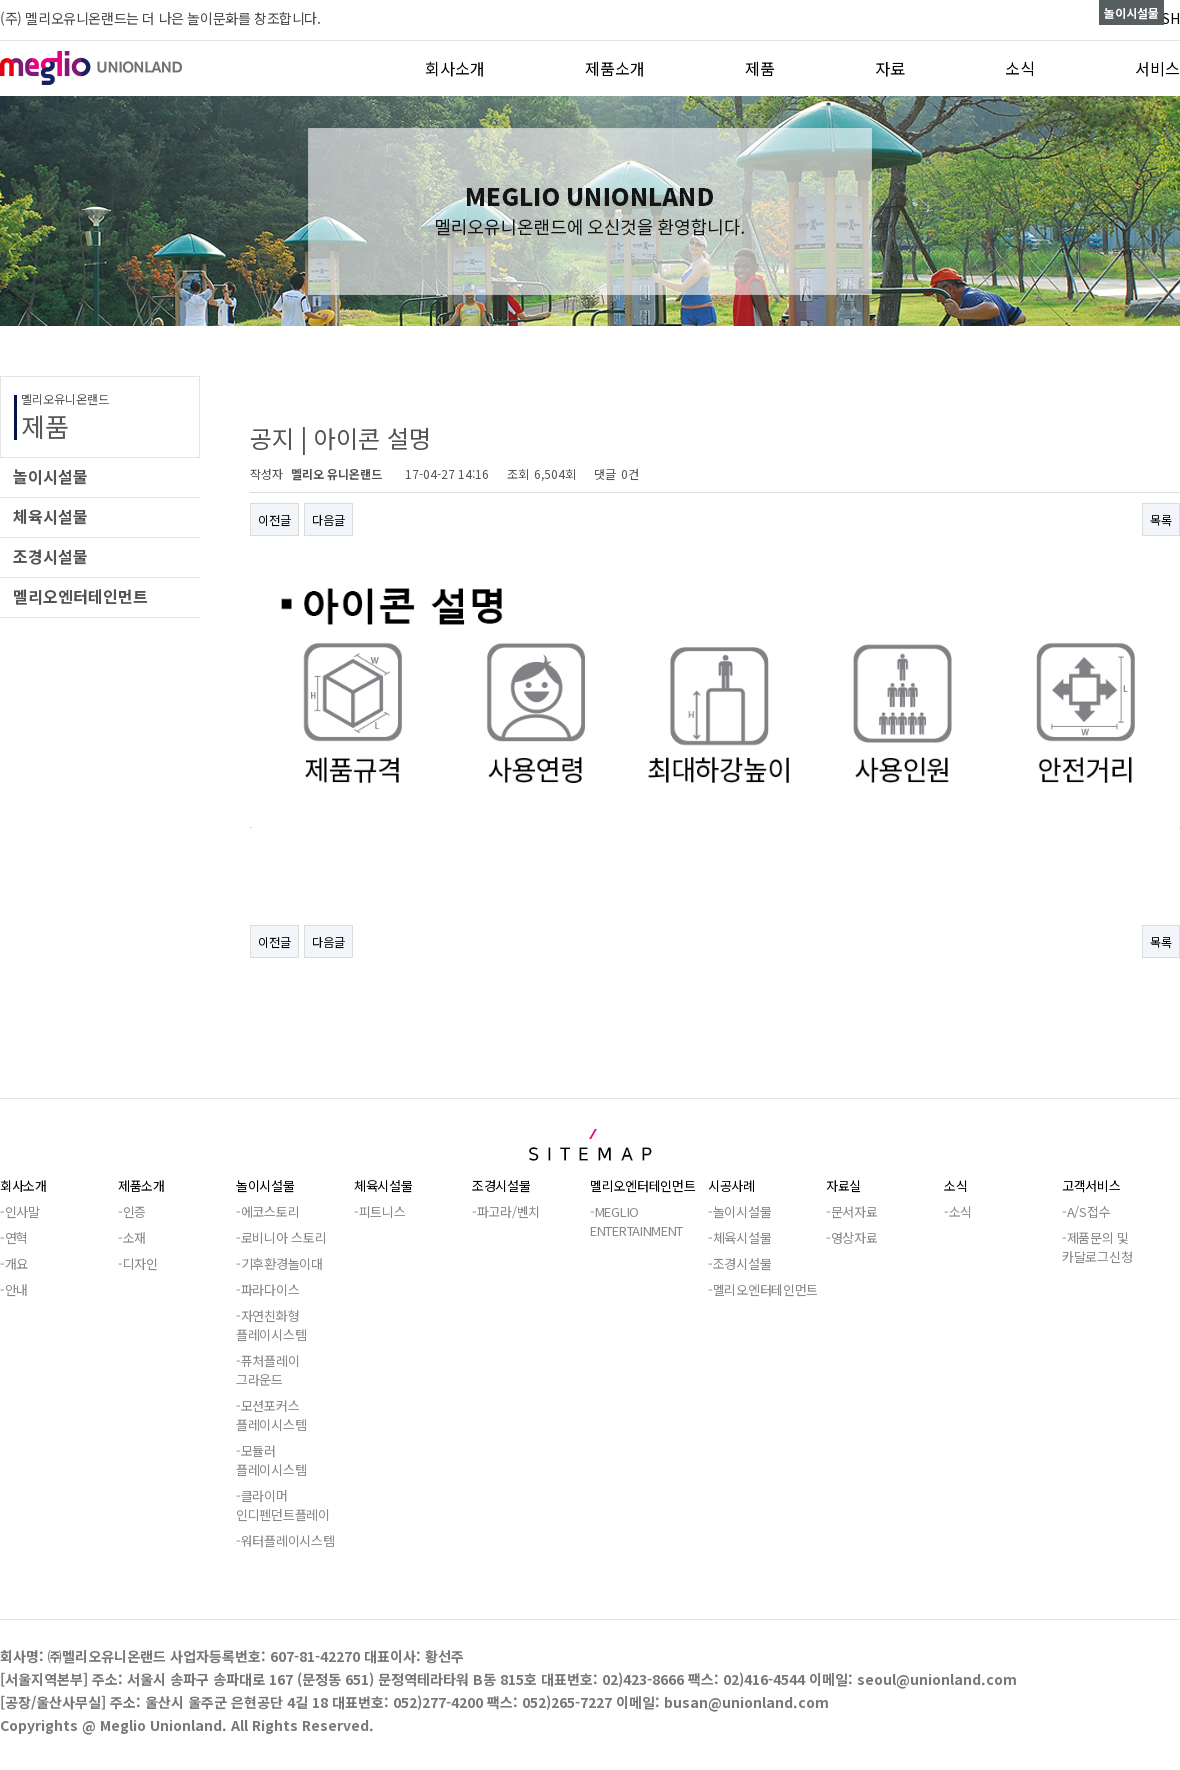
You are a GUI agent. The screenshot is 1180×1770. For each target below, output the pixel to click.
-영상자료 (852, 1237)
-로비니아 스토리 (281, 1237)
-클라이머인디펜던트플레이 (283, 1505)
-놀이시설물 (739, 1211)
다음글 (328, 519)
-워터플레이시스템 (285, 1540)
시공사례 (731, 1185)
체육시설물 (383, 1185)
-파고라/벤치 (506, 1211)
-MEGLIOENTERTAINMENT (636, 1221)
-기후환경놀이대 (279, 1263)
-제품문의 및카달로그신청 (1097, 1247)
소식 (1020, 68)
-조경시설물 (739, 1263)
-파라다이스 (267, 1289)
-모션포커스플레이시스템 (271, 1415)
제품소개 (615, 68)
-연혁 (14, 1237)
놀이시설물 (265, 1185)
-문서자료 (852, 1211)
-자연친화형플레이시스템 (271, 1325)
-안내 (14, 1289)
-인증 (132, 1211)
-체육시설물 (739, 1237)
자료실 (843, 1185)
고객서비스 (1091, 1185)
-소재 (132, 1237)
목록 (1161, 519)
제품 (760, 68)
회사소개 (455, 68)
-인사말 (20, 1211)
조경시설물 (501, 1185)
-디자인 (138, 1263)
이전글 (274, 519)
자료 (890, 68)
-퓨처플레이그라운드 (267, 1370)
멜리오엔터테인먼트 (642, 1185)
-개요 (14, 1263)
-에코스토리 (267, 1211)
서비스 (1157, 68)
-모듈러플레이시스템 (271, 1460)
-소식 (958, 1211)
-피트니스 (380, 1211)
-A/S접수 (1086, 1211)
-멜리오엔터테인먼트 (763, 1289)
